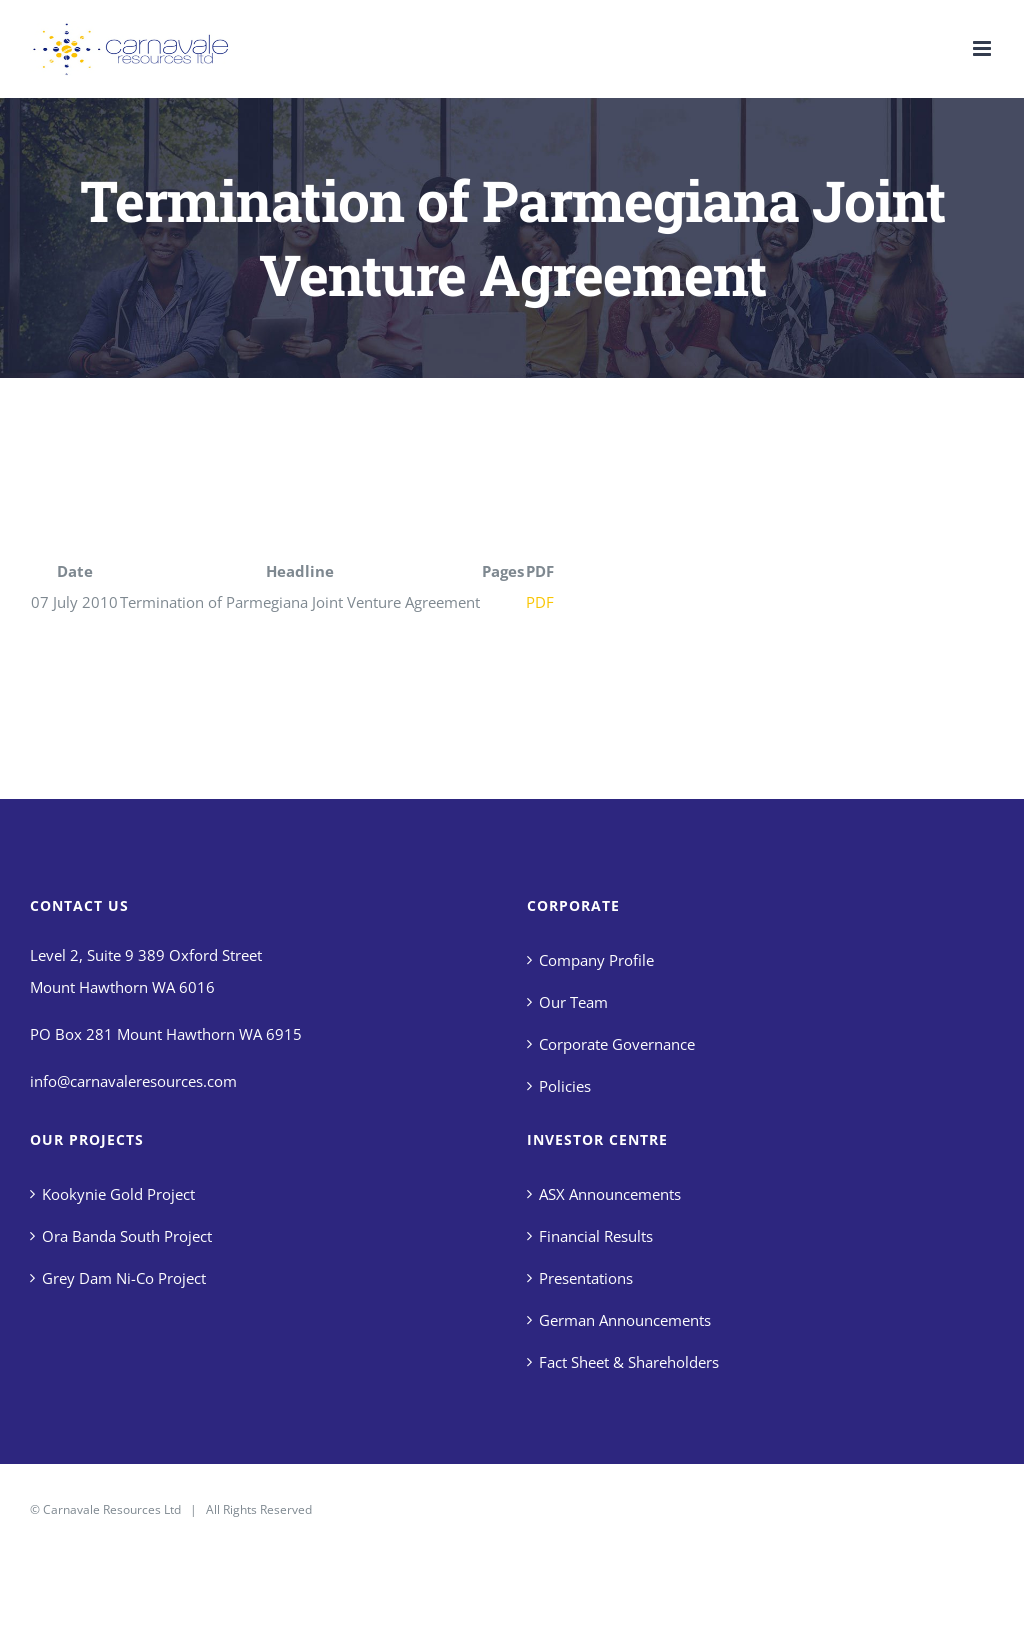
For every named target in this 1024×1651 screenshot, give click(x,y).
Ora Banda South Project (127, 1236)
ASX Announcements (610, 1194)
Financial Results (596, 1236)
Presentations (586, 1278)
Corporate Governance (617, 1044)
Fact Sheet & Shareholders (629, 1362)
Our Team (573, 1002)
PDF (540, 602)
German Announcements (625, 1320)
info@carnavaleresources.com (133, 1081)
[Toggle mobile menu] (983, 48)
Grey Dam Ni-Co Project (124, 1278)
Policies (565, 1086)
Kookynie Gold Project (118, 1194)
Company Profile (596, 960)
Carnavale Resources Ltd (112, 1509)
